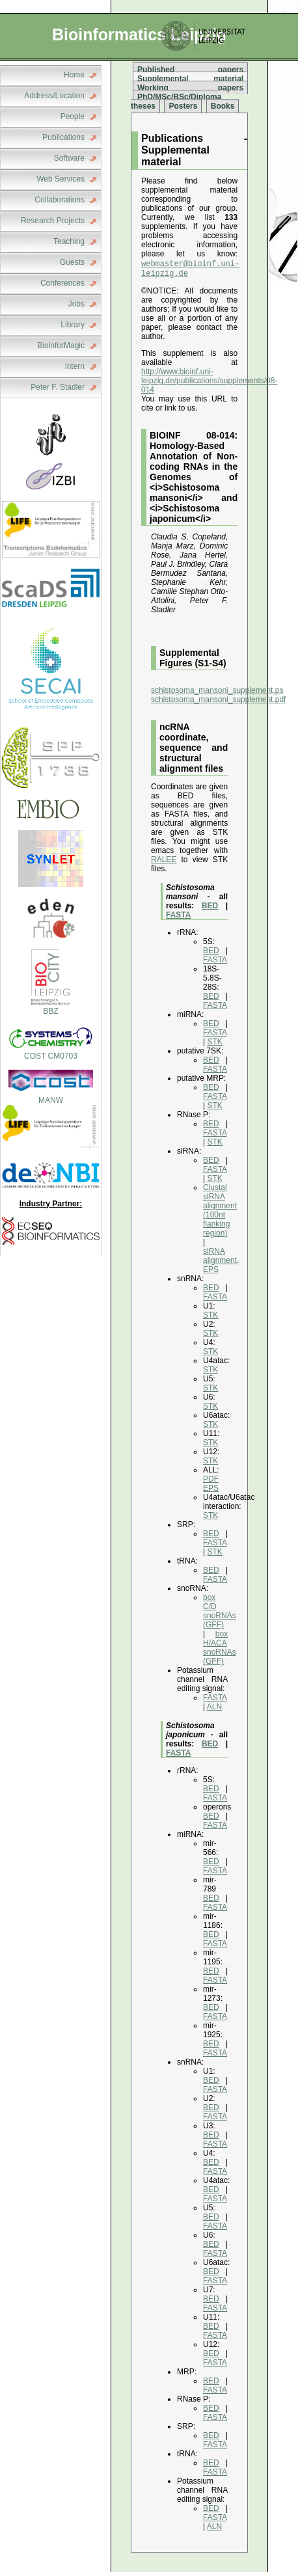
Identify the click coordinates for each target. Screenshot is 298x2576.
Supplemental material (190, 78)
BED (210, 909)
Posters (183, 106)
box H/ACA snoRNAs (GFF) (219, 1651)
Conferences (62, 283)
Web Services (60, 178)
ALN (214, 1710)
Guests (72, 262)
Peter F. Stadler (58, 387)
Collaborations (59, 199)
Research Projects (53, 220)
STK (214, 1045)
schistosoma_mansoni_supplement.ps (217, 694)
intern (75, 366)
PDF (211, 1482)
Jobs (76, 303)
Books (223, 106)
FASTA (178, 918)
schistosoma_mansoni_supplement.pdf (218, 703)
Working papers (190, 87)
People (73, 116)
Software (69, 158)
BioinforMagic (61, 345)
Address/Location (54, 95)
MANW (50, 1100)
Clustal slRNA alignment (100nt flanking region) (220, 1214)
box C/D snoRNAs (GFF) (219, 1615)
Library (73, 324)
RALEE (163, 863)
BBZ (50, 1006)
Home (74, 74)
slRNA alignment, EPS (221, 1264)
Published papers (190, 69)
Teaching (69, 241)
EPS (211, 1492)
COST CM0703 (50, 1051)
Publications (63, 137)
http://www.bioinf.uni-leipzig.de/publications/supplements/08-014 (209, 384)
